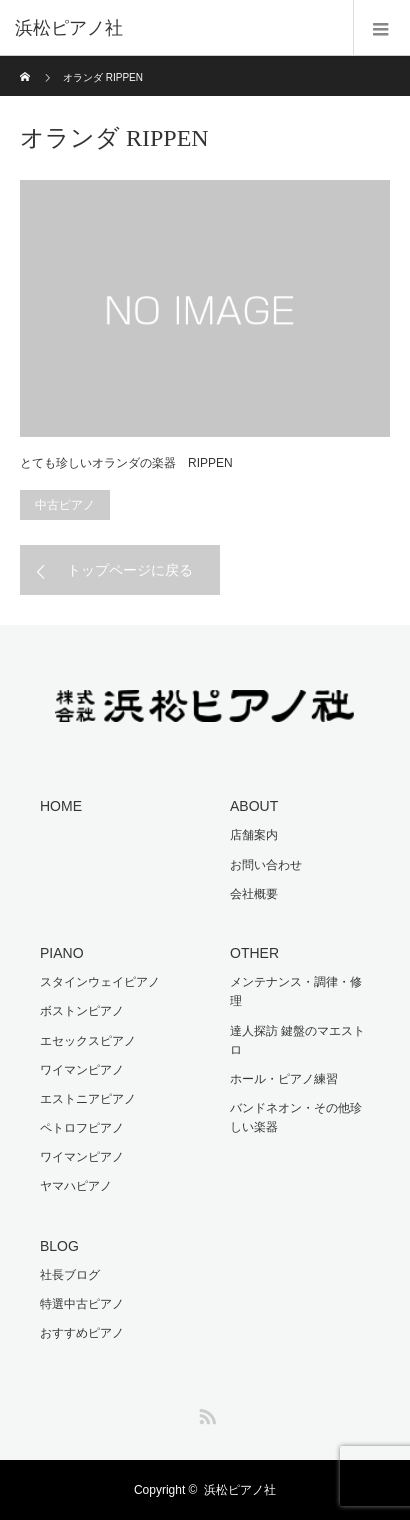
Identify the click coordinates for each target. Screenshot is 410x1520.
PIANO (62, 953)
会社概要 (254, 894)
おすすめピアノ (82, 1333)
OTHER (254, 953)
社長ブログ (70, 1275)
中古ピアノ (65, 505)
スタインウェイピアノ (100, 982)
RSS (205, 1413)
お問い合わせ (266, 865)
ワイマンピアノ (82, 1070)
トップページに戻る (130, 570)
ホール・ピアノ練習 (284, 1079)
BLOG (59, 1246)
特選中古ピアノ (82, 1304)
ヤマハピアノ (76, 1186)
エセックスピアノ (88, 1041)
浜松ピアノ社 (240, 1490)
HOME (61, 806)
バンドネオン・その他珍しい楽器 (296, 1117)
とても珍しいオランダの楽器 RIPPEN (126, 463)
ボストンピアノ (82, 1011)
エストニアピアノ (88, 1099)
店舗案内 (254, 835)
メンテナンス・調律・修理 (296, 991)
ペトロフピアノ (82, 1128)
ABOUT (254, 806)
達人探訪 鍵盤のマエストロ (297, 1040)
